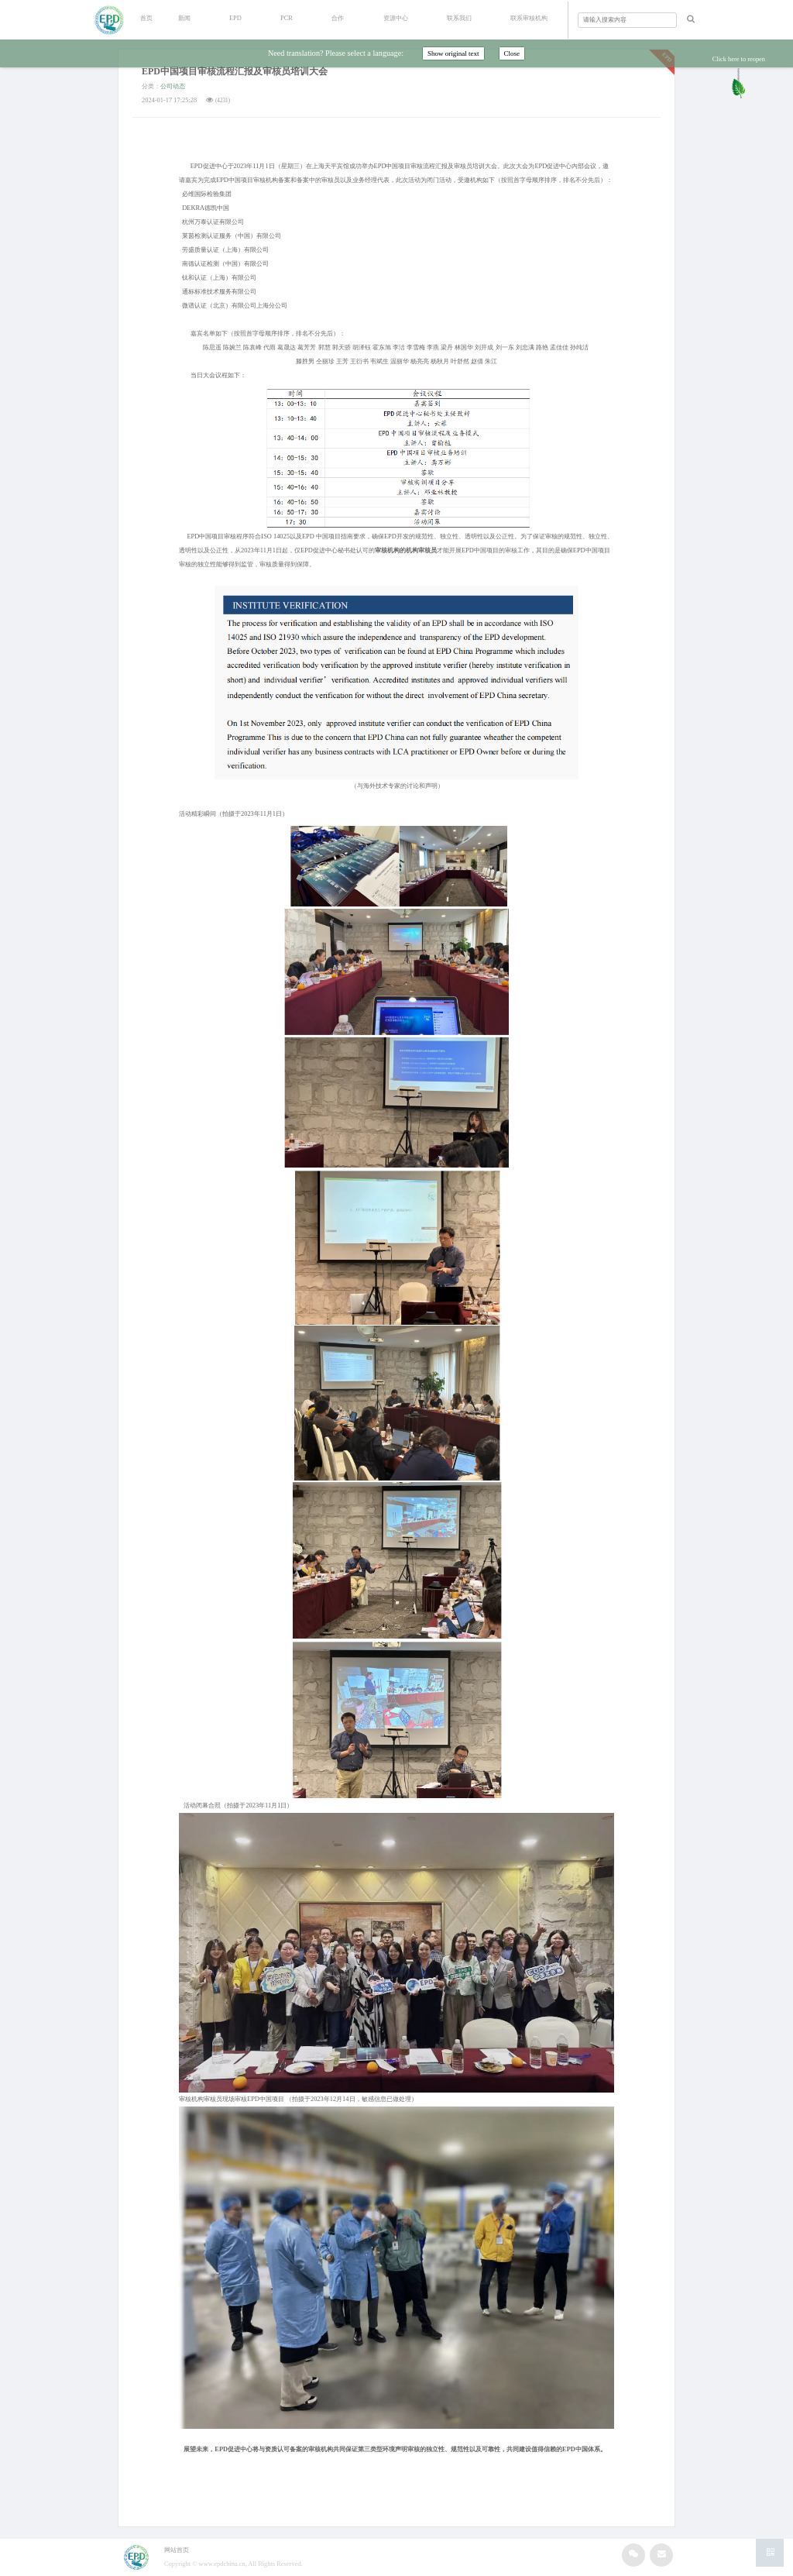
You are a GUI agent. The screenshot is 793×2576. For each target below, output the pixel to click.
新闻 (184, 18)
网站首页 (176, 2550)
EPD (235, 18)
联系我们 (459, 18)
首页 (146, 18)
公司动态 (172, 86)
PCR (286, 18)
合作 (337, 18)
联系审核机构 (529, 18)
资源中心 (395, 18)
